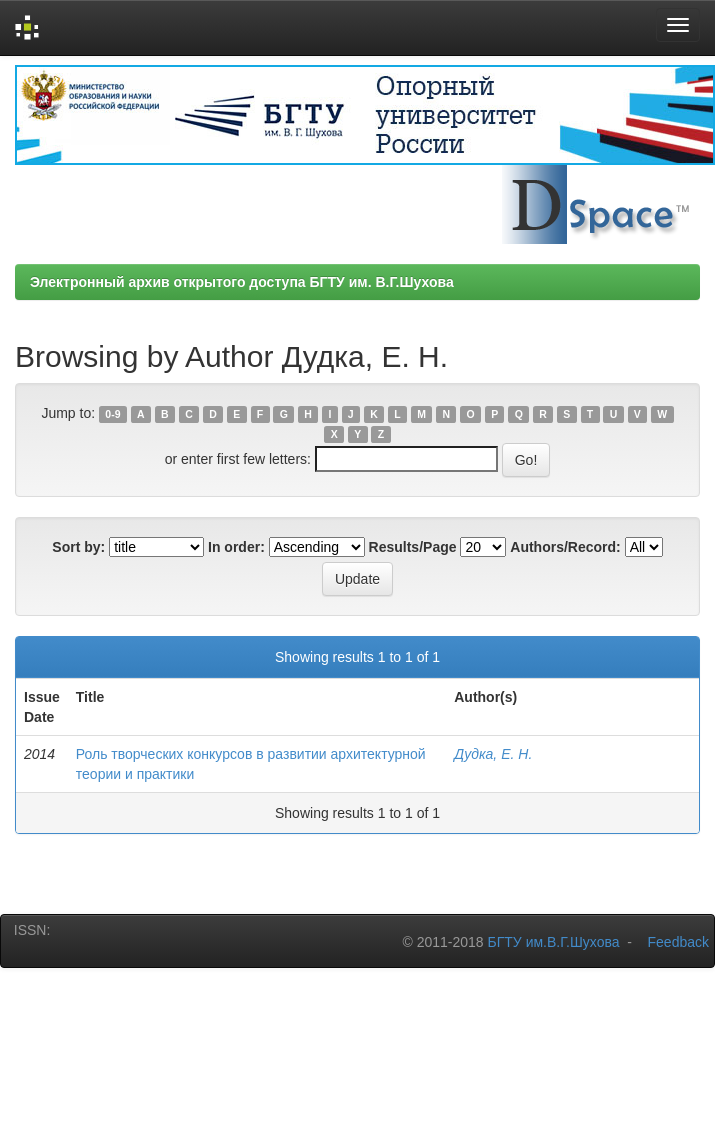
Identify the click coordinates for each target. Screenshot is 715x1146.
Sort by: (78, 547)
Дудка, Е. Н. (493, 754)
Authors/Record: (565, 547)
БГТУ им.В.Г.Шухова (554, 942)
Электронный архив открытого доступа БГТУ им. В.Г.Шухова (242, 282)
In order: (236, 547)
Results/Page (413, 547)
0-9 (112, 414)
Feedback (678, 942)
